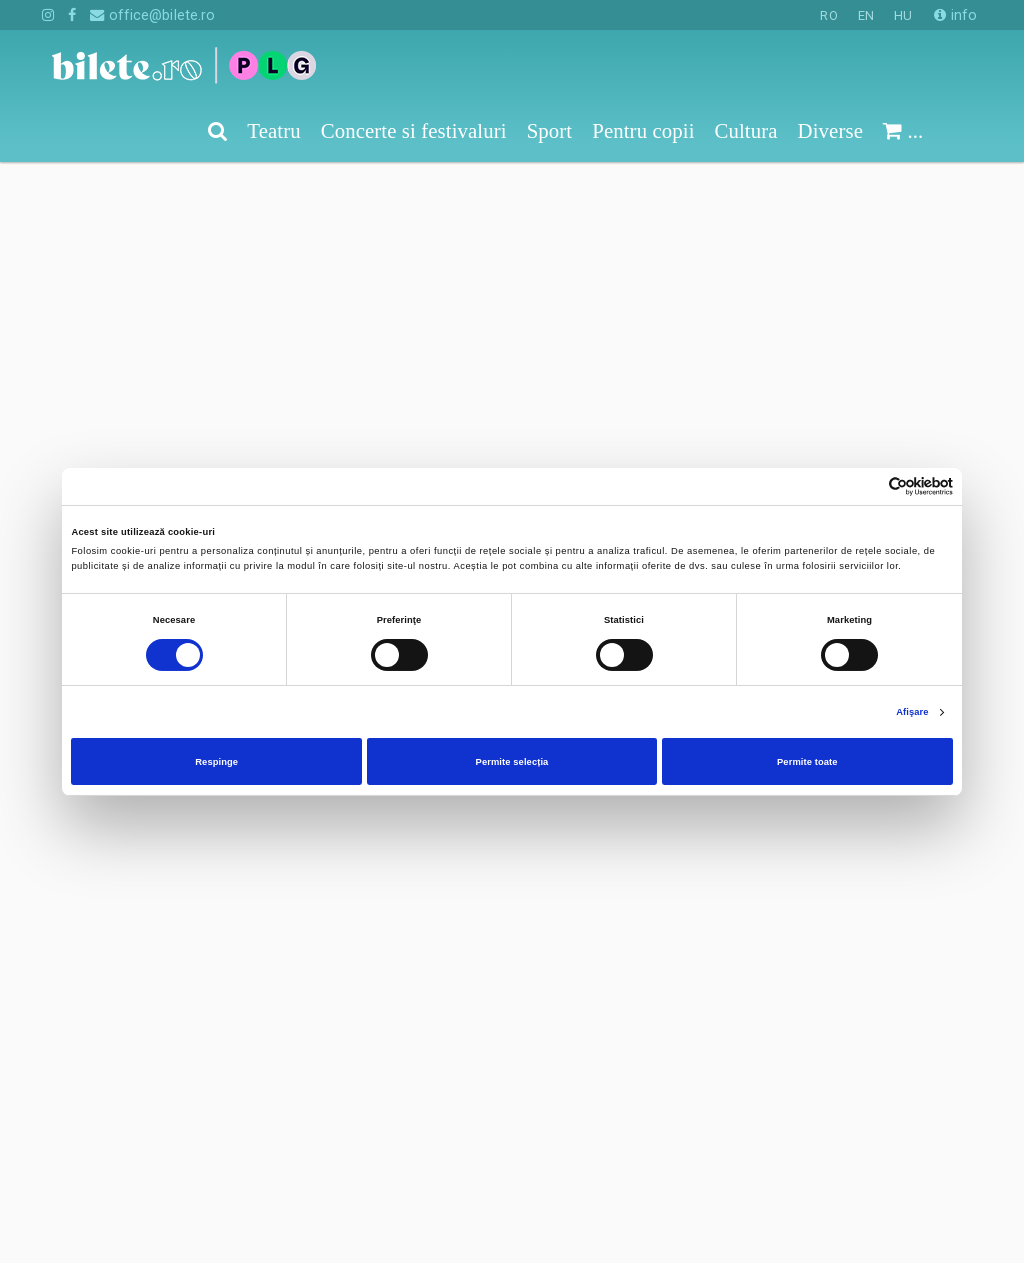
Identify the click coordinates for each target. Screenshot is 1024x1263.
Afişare (912, 712)
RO (828, 15)
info (955, 15)
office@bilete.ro (152, 15)
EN (866, 15)
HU (903, 15)
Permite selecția (512, 762)
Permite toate (807, 762)
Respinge (216, 762)
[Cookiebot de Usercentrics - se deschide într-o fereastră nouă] (865, 486)
